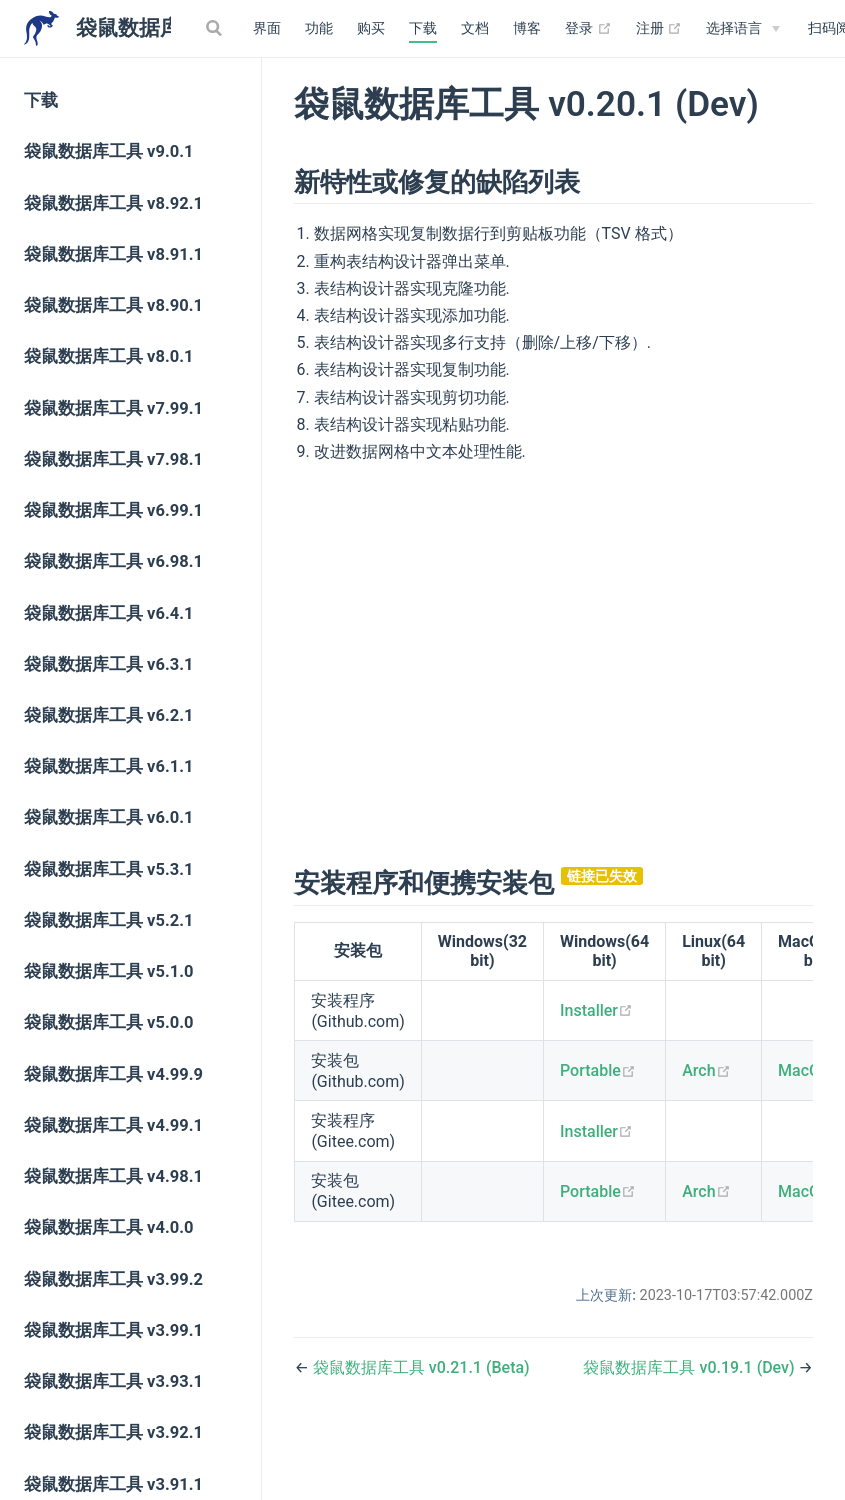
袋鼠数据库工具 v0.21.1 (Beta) (421, 1367)
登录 (588, 29)
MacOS (811, 1070)
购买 (371, 28)
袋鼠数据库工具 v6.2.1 (108, 715)
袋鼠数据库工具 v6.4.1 (108, 613)
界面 (267, 28)
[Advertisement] (554, 662)
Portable (598, 1070)
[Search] (216, 28)
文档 (475, 28)
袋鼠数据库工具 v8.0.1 (108, 356)
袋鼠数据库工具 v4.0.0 (108, 1227)
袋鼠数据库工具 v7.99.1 (113, 408)
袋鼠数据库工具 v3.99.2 (113, 1279)
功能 (319, 28)
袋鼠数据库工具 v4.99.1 (113, 1125)
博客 (527, 28)
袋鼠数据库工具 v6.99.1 (113, 510)
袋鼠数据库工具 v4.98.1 (113, 1176)
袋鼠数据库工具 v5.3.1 (108, 869)
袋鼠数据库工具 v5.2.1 (108, 920)
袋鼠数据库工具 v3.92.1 (113, 1432)
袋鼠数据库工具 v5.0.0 (108, 1022)
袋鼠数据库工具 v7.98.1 (113, 459)
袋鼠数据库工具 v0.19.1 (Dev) (690, 1367)
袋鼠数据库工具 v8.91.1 (113, 254)
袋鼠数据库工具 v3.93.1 (113, 1381)
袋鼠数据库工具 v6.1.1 (108, 766)
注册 (659, 29)
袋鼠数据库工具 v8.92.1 (113, 203)
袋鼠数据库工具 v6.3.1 (108, 664)
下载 (423, 28)
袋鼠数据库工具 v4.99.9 (113, 1074)
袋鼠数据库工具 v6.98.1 (113, 561)
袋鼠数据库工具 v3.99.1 (113, 1330)
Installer (596, 1010)
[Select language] (743, 29)
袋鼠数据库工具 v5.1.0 (108, 971)
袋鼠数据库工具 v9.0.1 (108, 151)
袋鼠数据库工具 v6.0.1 (108, 817)
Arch (706, 1070)
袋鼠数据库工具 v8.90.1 (113, 305)
